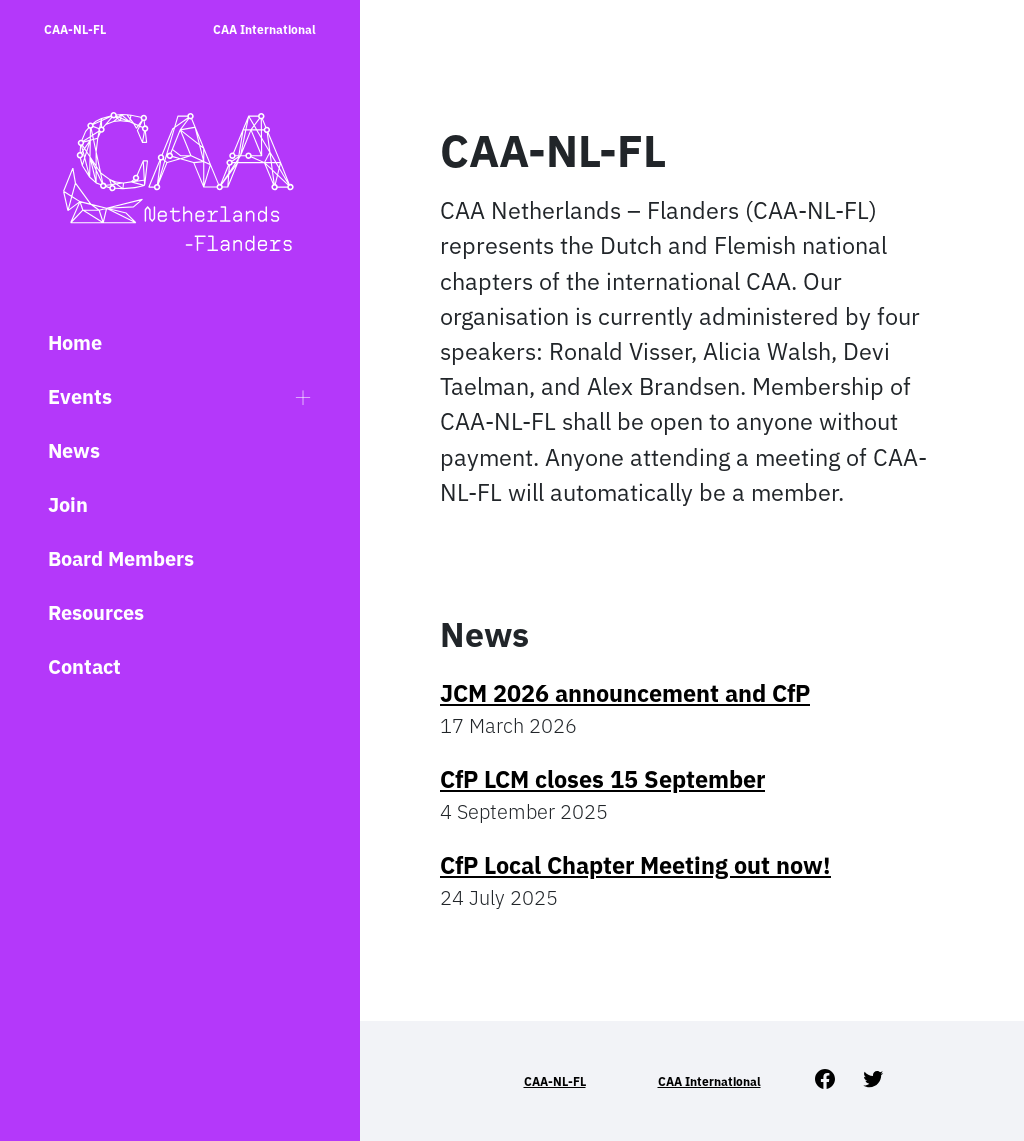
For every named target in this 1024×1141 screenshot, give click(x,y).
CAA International (264, 29)
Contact (84, 666)
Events (80, 396)
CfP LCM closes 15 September (602, 779)
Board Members (121, 558)
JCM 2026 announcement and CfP (625, 693)
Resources (96, 612)
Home (75, 342)
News (74, 450)
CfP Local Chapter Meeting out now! (635, 865)
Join (68, 504)
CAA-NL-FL (75, 29)
